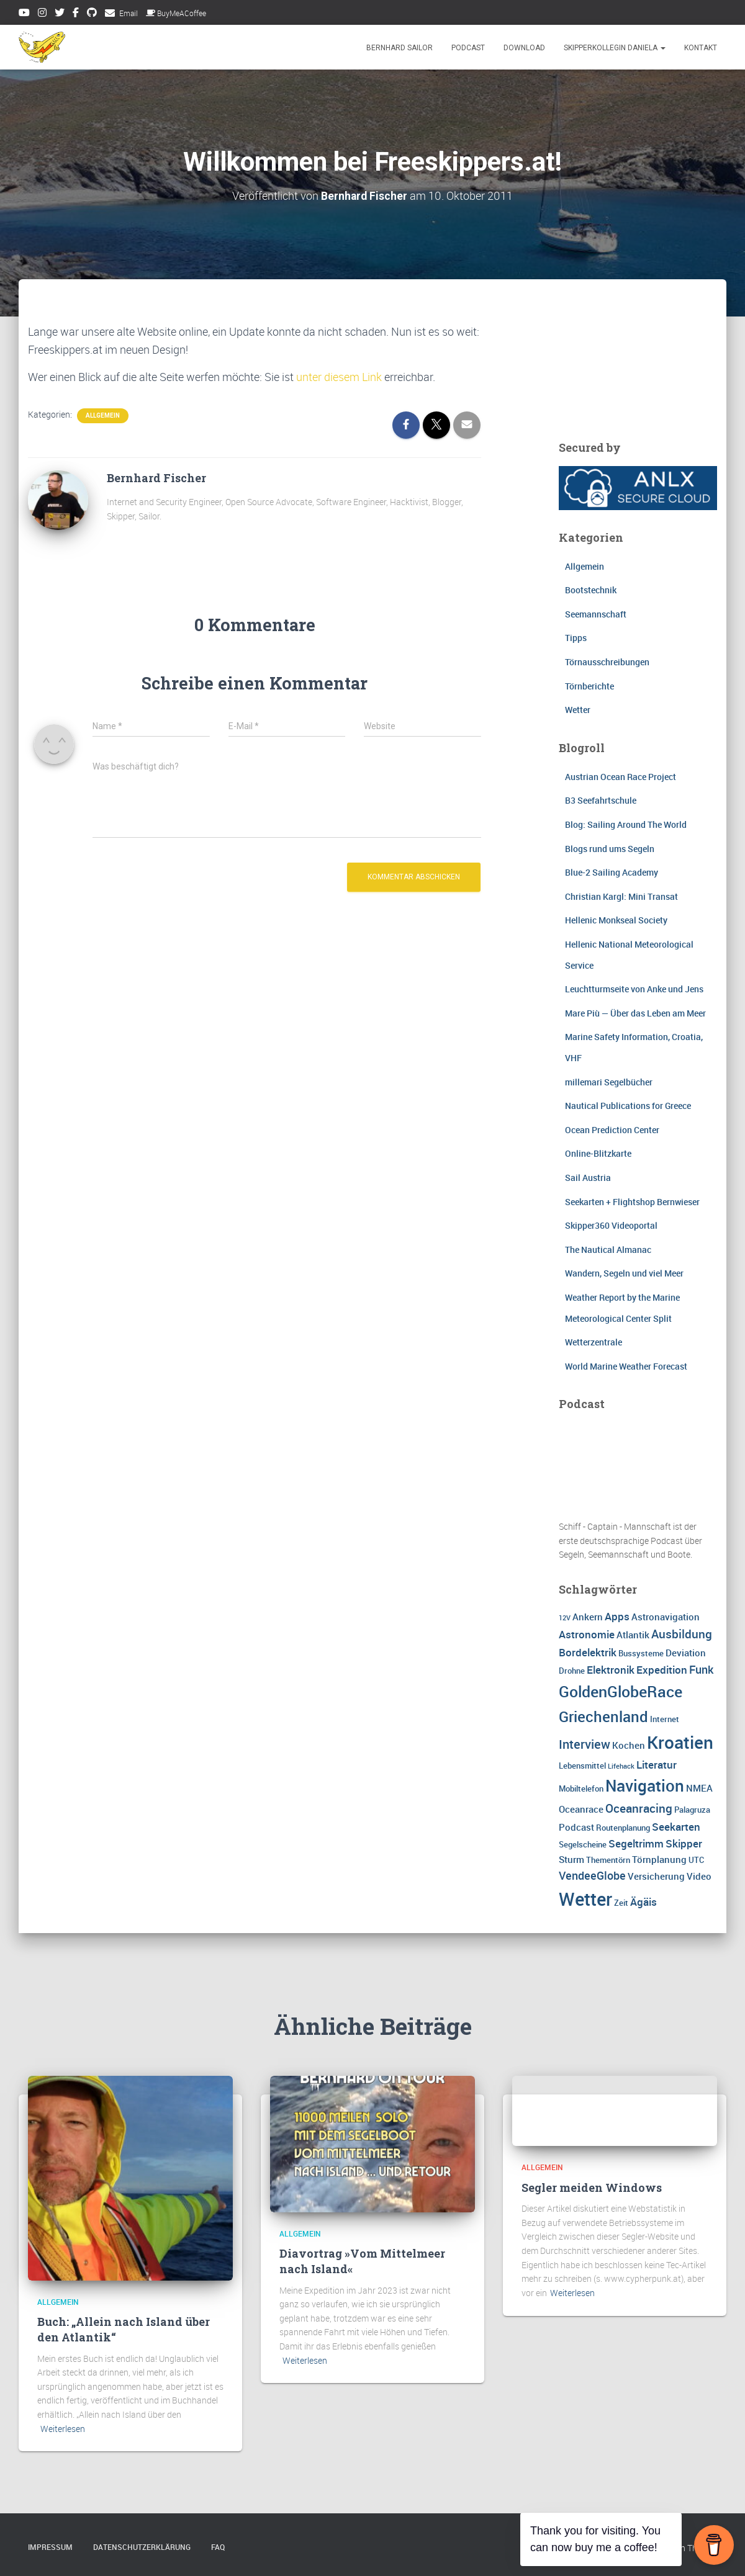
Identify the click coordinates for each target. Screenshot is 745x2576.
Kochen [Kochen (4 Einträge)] (628, 1745)
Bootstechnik (590, 590)
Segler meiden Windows (592, 2187)
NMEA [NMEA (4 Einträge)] (699, 1788)
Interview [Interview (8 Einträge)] (584, 1744)
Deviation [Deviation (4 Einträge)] (686, 1652)
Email (128, 13)
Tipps (576, 638)
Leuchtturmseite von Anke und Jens (634, 989)
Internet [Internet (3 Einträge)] (664, 1719)
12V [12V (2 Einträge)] (565, 1617)
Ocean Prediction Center (612, 1129)
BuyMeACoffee (176, 13)
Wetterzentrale (593, 1342)
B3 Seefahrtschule (600, 800)
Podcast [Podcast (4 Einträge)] (576, 1826)
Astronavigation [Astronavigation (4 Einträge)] (665, 1616)
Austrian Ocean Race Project (620, 777)
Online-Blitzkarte (598, 1153)
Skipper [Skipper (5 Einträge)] (684, 1843)
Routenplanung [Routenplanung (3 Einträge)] (623, 1827)
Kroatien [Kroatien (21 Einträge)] (680, 1742)
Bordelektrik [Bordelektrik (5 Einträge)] (587, 1652)
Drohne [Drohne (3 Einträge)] (572, 1670)
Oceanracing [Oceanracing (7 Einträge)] (638, 1808)
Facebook (76, 14)
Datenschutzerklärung (142, 2547)
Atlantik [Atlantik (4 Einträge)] (632, 1634)
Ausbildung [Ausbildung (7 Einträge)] (681, 1634)
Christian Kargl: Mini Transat (621, 896)
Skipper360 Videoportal (611, 1225)
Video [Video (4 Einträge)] (699, 1876)
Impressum (50, 2547)
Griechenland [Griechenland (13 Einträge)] (603, 1716)
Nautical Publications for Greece (628, 1105)
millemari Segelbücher (608, 1081)
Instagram (42, 14)
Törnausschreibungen (607, 662)
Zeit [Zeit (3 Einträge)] (621, 1902)
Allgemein (103, 414)
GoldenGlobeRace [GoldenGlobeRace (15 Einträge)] (620, 1691)
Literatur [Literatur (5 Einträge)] (656, 1764)
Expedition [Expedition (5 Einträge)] (661, 1670)
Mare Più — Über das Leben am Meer (635, 1013)
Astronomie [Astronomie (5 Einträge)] (587, 1634)
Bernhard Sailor (399, 47)
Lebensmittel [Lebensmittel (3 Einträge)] (582, 1765)
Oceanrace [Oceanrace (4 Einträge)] (581, 1808)
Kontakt (700, 47)
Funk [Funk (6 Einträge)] (701, 1669)
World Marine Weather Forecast (626, 1365)
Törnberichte (589, 685)
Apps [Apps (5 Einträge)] (617, 1616)
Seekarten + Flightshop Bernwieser (632, 1201)
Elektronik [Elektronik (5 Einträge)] (610, 1670)
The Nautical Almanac (608, 1249)
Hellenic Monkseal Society (616, 920)
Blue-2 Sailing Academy (611, 872)
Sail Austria (588, 1177)
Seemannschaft (595, 614)
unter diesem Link (339, 376)
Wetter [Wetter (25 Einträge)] (585, 1899)
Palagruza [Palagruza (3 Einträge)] (692, 1809)
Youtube (24, 14)
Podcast (468, 47)
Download (524, 47)
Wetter (577, 710)
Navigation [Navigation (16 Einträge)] (644, 1785)
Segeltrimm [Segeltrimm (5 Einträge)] (636, 1843)
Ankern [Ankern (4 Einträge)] (587, 1616)
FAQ (218, 2547)
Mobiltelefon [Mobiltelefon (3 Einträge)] (581, 1788)
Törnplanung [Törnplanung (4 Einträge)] (659, 1858)
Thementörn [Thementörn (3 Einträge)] (608, 1859)
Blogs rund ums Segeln (609, 848)
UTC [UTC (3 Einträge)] (696, 1859)
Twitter (60, 14)
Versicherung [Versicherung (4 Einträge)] (656, 1876)
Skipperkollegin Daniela (615, 47)
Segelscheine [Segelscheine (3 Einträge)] (583, 1843)
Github (92, 14)
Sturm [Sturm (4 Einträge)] (571, 1858)
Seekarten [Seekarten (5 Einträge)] (676, 1826)
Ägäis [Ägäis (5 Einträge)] (643, 1902)
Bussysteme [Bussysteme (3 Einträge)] (641, 1653)
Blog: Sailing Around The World (626, 824)
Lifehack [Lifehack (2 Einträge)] (621, 1766)
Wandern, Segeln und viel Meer (624, 1273)
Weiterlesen (62, 2429)
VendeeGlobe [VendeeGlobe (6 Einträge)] (592, 1875)
